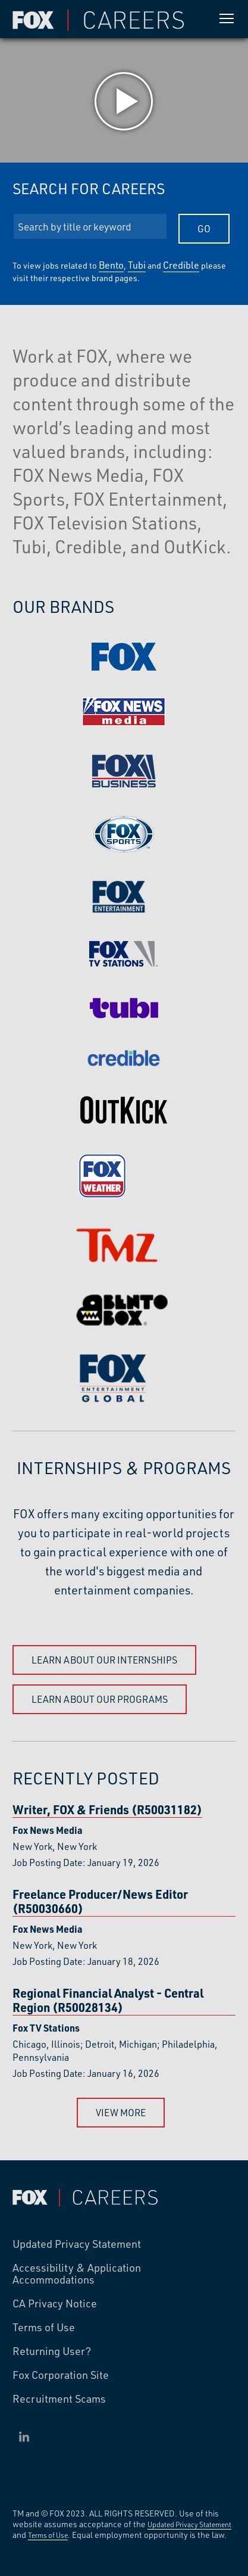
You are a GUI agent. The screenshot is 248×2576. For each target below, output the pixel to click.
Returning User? (52, 2351)
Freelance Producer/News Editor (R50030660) (100, 1901)
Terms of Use (43, 2327)
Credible (181, 264)
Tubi (137, 264)
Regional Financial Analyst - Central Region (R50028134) (107, 2000)
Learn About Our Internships (104, 1659)
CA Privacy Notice (54, 2303)
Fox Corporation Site (60, 2375)
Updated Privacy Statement (76, 2244)
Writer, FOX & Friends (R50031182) (107, 1809)
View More (121, 2112)
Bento (111, 264)
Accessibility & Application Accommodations (76, 2274)
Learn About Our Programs (100, 1699)
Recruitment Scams (59, 2399)
